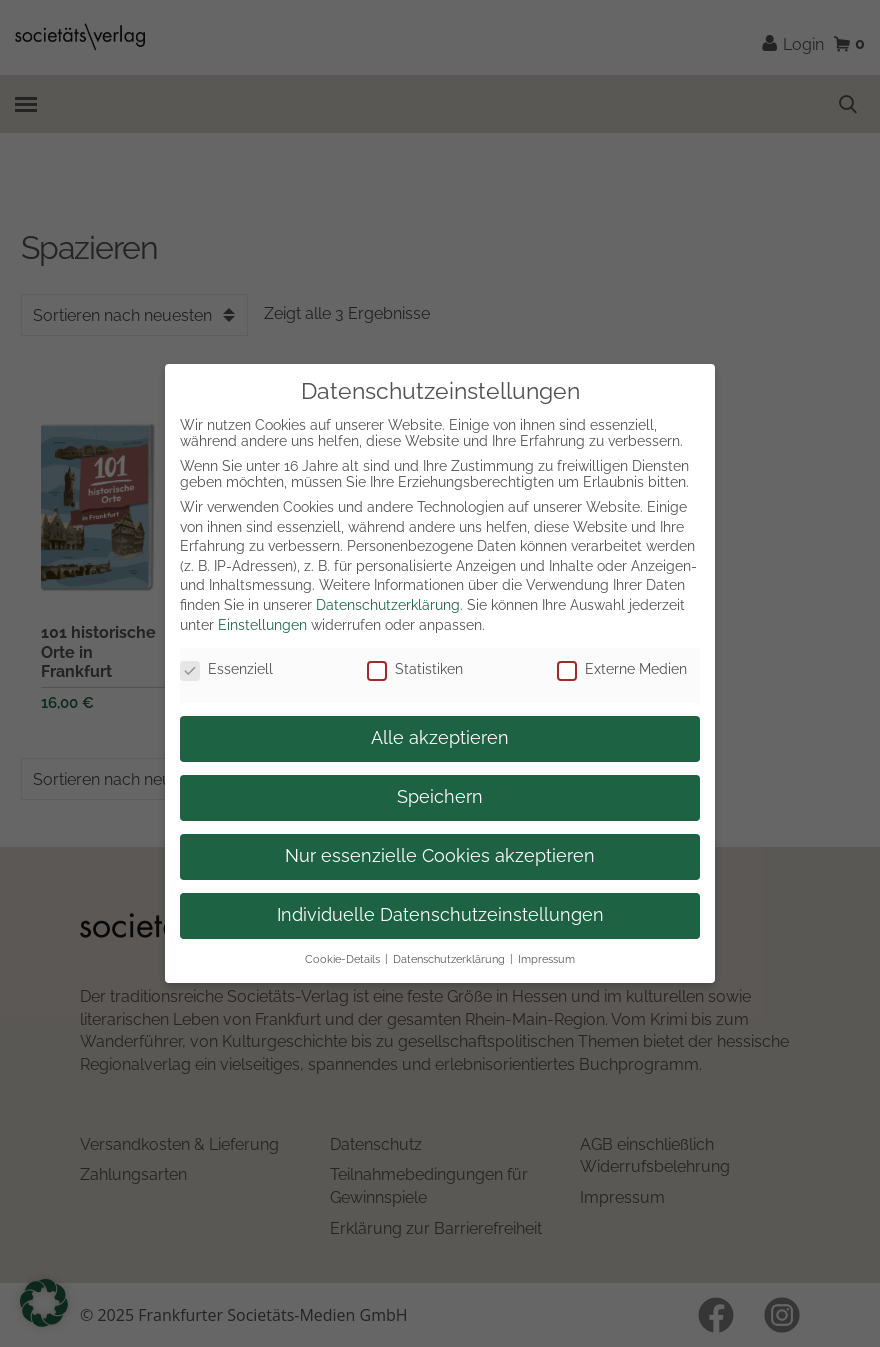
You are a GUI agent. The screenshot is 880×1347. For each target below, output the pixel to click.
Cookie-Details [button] (342, 959)
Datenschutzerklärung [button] (449, 959)
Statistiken (415, 669)
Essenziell (226, 669)
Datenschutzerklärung (388, 605)
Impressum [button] (546, 959)
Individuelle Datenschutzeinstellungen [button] (440, 915)
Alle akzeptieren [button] (440, 738)
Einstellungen (262, 625)
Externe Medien (622, 669)
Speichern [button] (440, 797)
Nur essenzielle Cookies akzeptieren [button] (440, 856)
